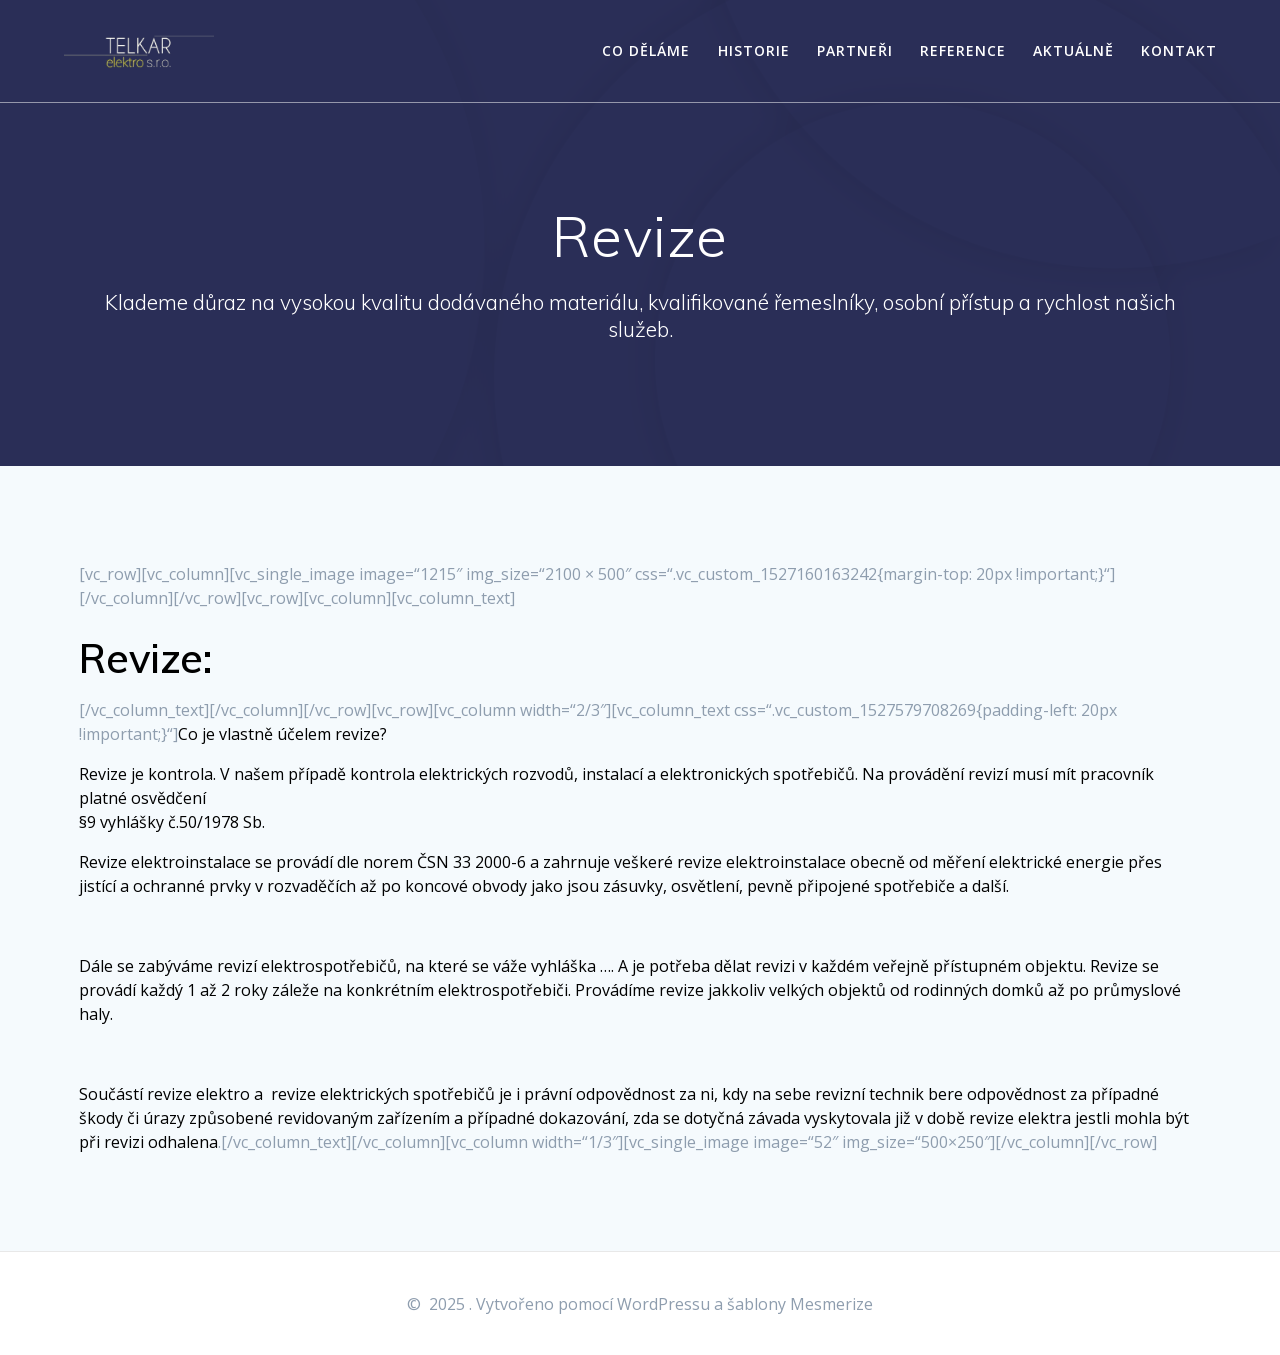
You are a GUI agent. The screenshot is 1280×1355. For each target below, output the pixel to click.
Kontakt (1179, 50)
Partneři (855, 50)
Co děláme (646, 50)
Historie (754, 50)
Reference (963, 50)
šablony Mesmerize (800, 1304)
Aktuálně (1073, 50)
